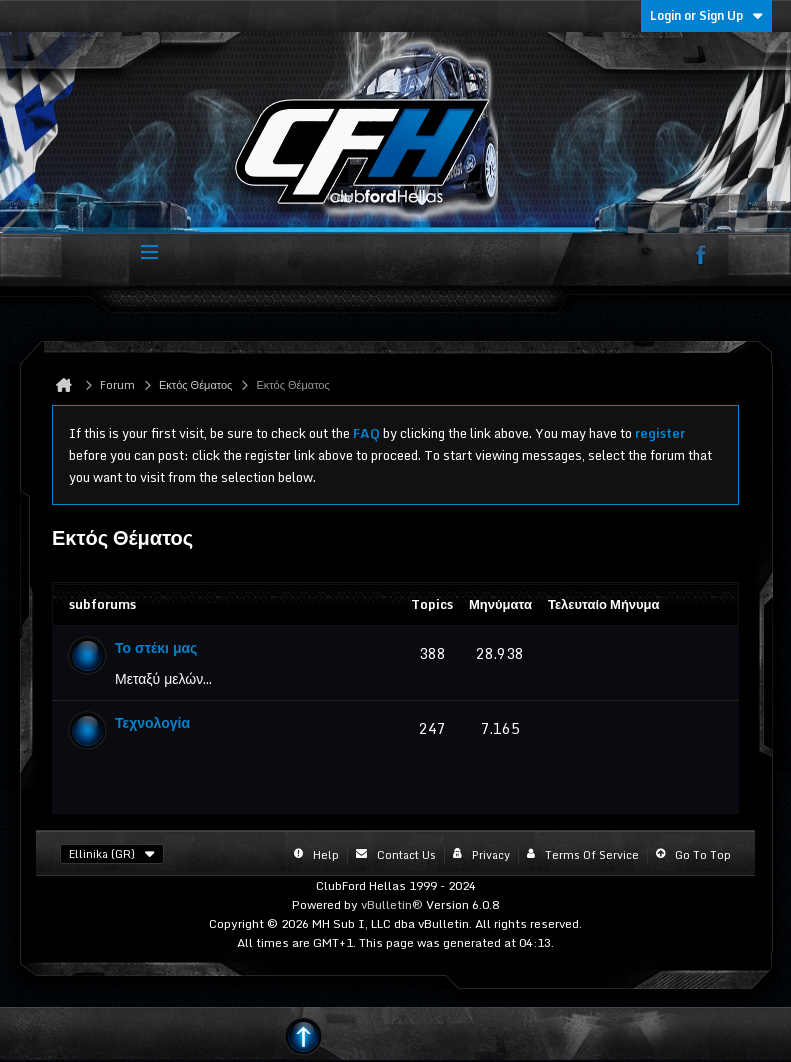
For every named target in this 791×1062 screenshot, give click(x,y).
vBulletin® (392, 904)
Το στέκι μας (156, 647)
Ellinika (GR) (112, 854)
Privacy (491, 855)
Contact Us (406, 855)
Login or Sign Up (706, 15)
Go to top (703, 855)
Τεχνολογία (152, 722)
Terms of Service (592, 855)
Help (326, 855)
